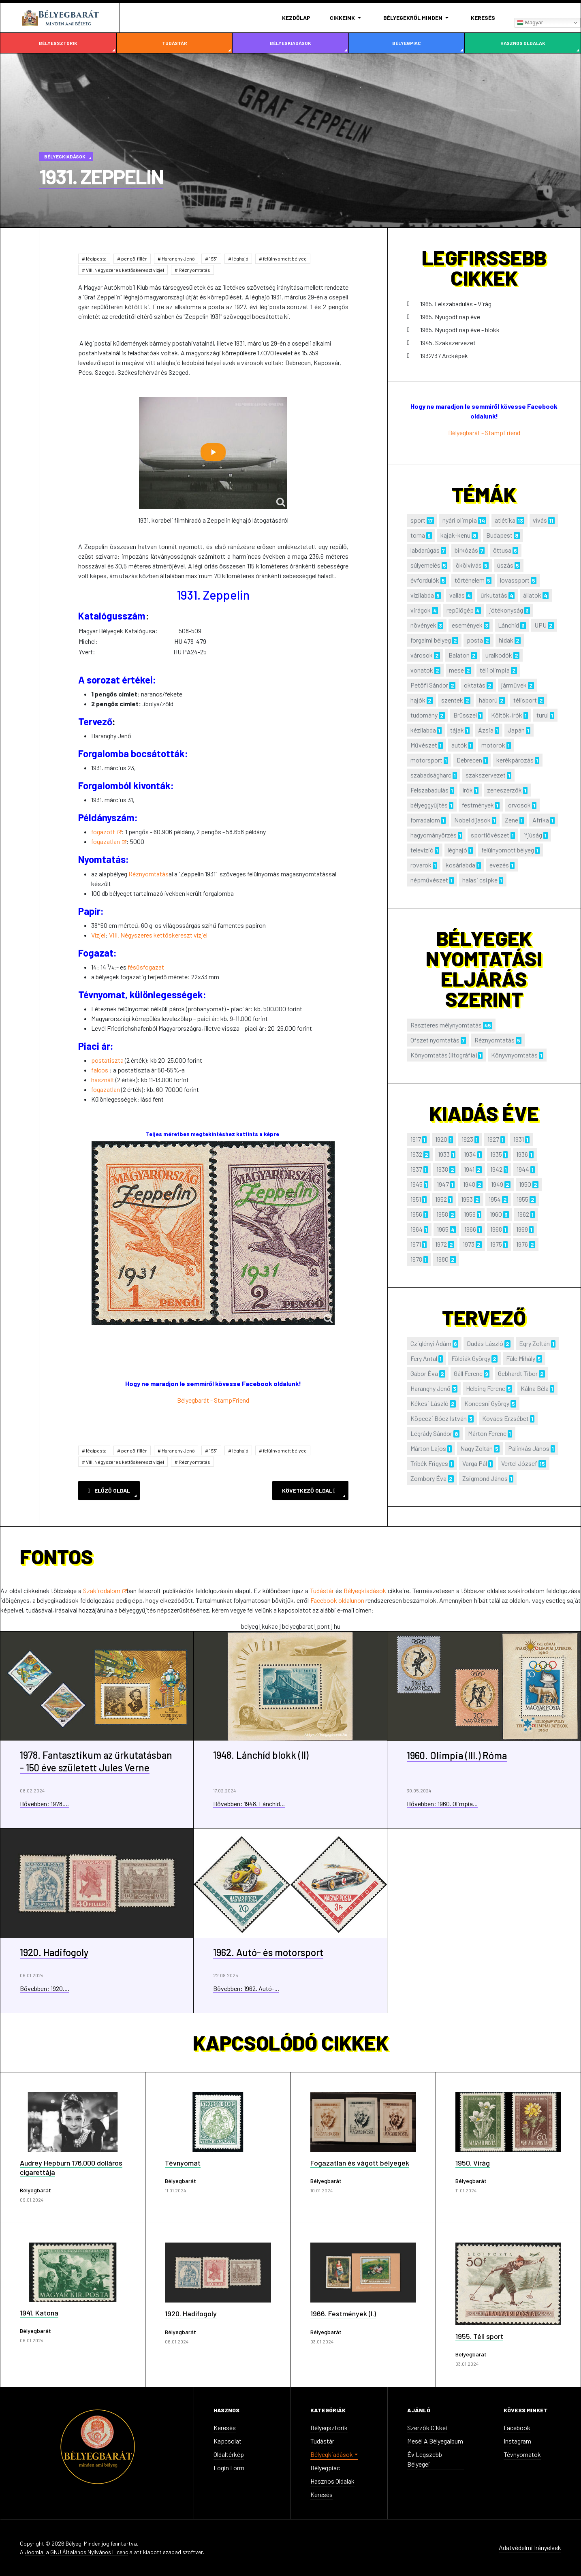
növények (423, 625)
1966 (470, 1229)
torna (417, 535)
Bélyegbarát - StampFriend (213, 1400)
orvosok (519, 805)
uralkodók (498, 655)
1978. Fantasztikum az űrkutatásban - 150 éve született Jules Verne (96, 1761)
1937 (416, 1169)
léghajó (239, 258)
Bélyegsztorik (58, 43)
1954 (495, 1199)
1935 (496, 1154)
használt (102, 1079)
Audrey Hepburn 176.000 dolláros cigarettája (71, 2167)
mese (456, 670)
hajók (417, 700)
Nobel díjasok (472, 820)
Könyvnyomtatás (514, 1055)
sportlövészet (490, 835)
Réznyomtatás (194, 270)
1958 (442, 1214)
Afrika (540, 820)
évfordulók (424, 580)
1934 (470, 1154)
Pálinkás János (528, 1448)
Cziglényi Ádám (430, 1343)
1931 (213, 258)
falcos (100, 1070)
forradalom (425, 820)
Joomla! (35, 2551)
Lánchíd (508, 625)
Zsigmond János (485, 1478)
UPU (540, 625)
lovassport (515, 580)
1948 (469, 1184)
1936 (522, 1154)
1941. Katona (39, 2312)
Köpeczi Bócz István (438, 1418)
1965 (443, 1229)
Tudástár (174, 43)
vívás (540, 520)
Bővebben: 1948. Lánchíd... (249, 1803)
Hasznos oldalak (522, 43)
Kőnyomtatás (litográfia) (443, 1055)
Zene (511, 820)
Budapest (499, 535)
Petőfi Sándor (429, 685)
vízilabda (422, 595)
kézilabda (423, 730)
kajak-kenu (455, 535)
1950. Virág (472, 2162)
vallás (457, 595)
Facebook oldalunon (337, 1600)
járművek (514, 685)
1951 (415, 1199)
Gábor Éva (424, 1373)
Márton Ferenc (487, 1433)
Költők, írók (506, 715)
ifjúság (532, 835)
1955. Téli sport (479, 2336)
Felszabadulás (429, 790)
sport (417, 520)
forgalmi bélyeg (430, 640)
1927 (493, 1139)
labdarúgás (425, 550)
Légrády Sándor (431, 1433)
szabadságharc (430, 775)
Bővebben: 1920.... (44, 1988)
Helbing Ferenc (485, 1388)
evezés (499, 865)
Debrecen (469, 760)
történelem (470, 580)
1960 (496, 1214)
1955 (522, 1199)
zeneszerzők (504, 790)
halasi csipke (480, 880)
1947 (443, 1184)
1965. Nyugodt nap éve (450, 316)
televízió (422, 850)
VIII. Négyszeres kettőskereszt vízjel (124, 270)
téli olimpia (495, 670)
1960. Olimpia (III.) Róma (457, 1755)
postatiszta (107, 1060)
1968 (496, 1229)
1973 (468, 1244)
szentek (452, 700)
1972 (441, 1244)
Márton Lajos (428, 1448)
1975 (496, 1244)
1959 (470, 1214)
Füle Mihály (520, 1358)
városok (421, 655)
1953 (467, 1199)
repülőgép (460, 610)
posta (475, 640)
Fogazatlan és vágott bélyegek (359, 2162)
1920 (441, 1139)
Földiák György (470, 1358)
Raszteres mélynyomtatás (446, 1025)
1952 (441, 1199)
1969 (522, 1229)
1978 (416, 1259)
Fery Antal (423, 1358)
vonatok (421, 670)
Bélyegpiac (406, 43)
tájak (457, 730)
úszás (505, 565)
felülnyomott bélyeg (284, 258)
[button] (347, 17)
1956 (416, 1214)
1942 (496, 1169)
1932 (416, 1154)
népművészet (429, 880)
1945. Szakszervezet (448, 342)
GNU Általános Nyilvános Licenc (89, 2551)
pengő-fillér (133, 258)
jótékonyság (506, 610)
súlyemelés (425, 565)
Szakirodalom (105, 1590)
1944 (523, 1169)
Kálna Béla (535, 1388)
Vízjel (98, 935)
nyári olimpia (459, 520)
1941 (469, 1169)
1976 (522, 1244)
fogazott (106, 831)
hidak (506, 640)
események (467, 625)
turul (542, 715)
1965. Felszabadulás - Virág (455, 304)
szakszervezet (486, 775)
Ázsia (485, 730)
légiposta (96, 258)
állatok (532, 595)
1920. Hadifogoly (54, 1952)
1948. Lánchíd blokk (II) (260, 1755)
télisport (525, 700)
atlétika (505, 520)
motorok (493, 745)
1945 (416, 1184)
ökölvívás (469, 565)
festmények (478, 805)
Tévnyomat (183, 2162)
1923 (467, 1139)
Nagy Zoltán (476, 1448)
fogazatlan (108, 841)
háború (488, 700)
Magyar (530, 22)
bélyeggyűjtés (429, 805)
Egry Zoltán (534, 1343)
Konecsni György (486, 1403)
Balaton (459, 655)
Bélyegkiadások (290, 43)
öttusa (502, 550)
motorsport (426, 760)
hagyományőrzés (433, 835)
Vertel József (519, 1463)
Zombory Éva (428, 1478)
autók (459, 745)
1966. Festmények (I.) (343, 2313)
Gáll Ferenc (468, 1373)
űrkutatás (494, 595)
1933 (444, 1154)
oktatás (474, 685)
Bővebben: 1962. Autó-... (246, 1988)
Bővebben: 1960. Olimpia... (442, 1803)
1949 (497, 1184)
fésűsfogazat (146, 967)
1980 (442, 1259)
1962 (523, 1214)
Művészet (423, 745)
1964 (416, 1229)
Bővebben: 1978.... (44, 1803)
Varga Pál (474, 1463)
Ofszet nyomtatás (434, 1040)
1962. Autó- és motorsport (268, 1952)
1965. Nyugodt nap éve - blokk (460, 329)
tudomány (424, 715)
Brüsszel (465, 715)
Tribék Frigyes (429, 1463)
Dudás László (485, 1343)
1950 (525, 1184)
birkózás (466, 550)
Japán (516, 730)
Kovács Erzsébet (505, 1418)
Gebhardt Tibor (518, 1373)
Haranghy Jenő (177, 258)
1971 (415, 1244)
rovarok (420, 865)
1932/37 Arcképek (444, 355)
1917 (415, 1139)
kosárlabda (460, 865)
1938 (442, 1169)
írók (468, 790)
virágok (420, 610)
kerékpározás (515, 760)
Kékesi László (429, 1403)
